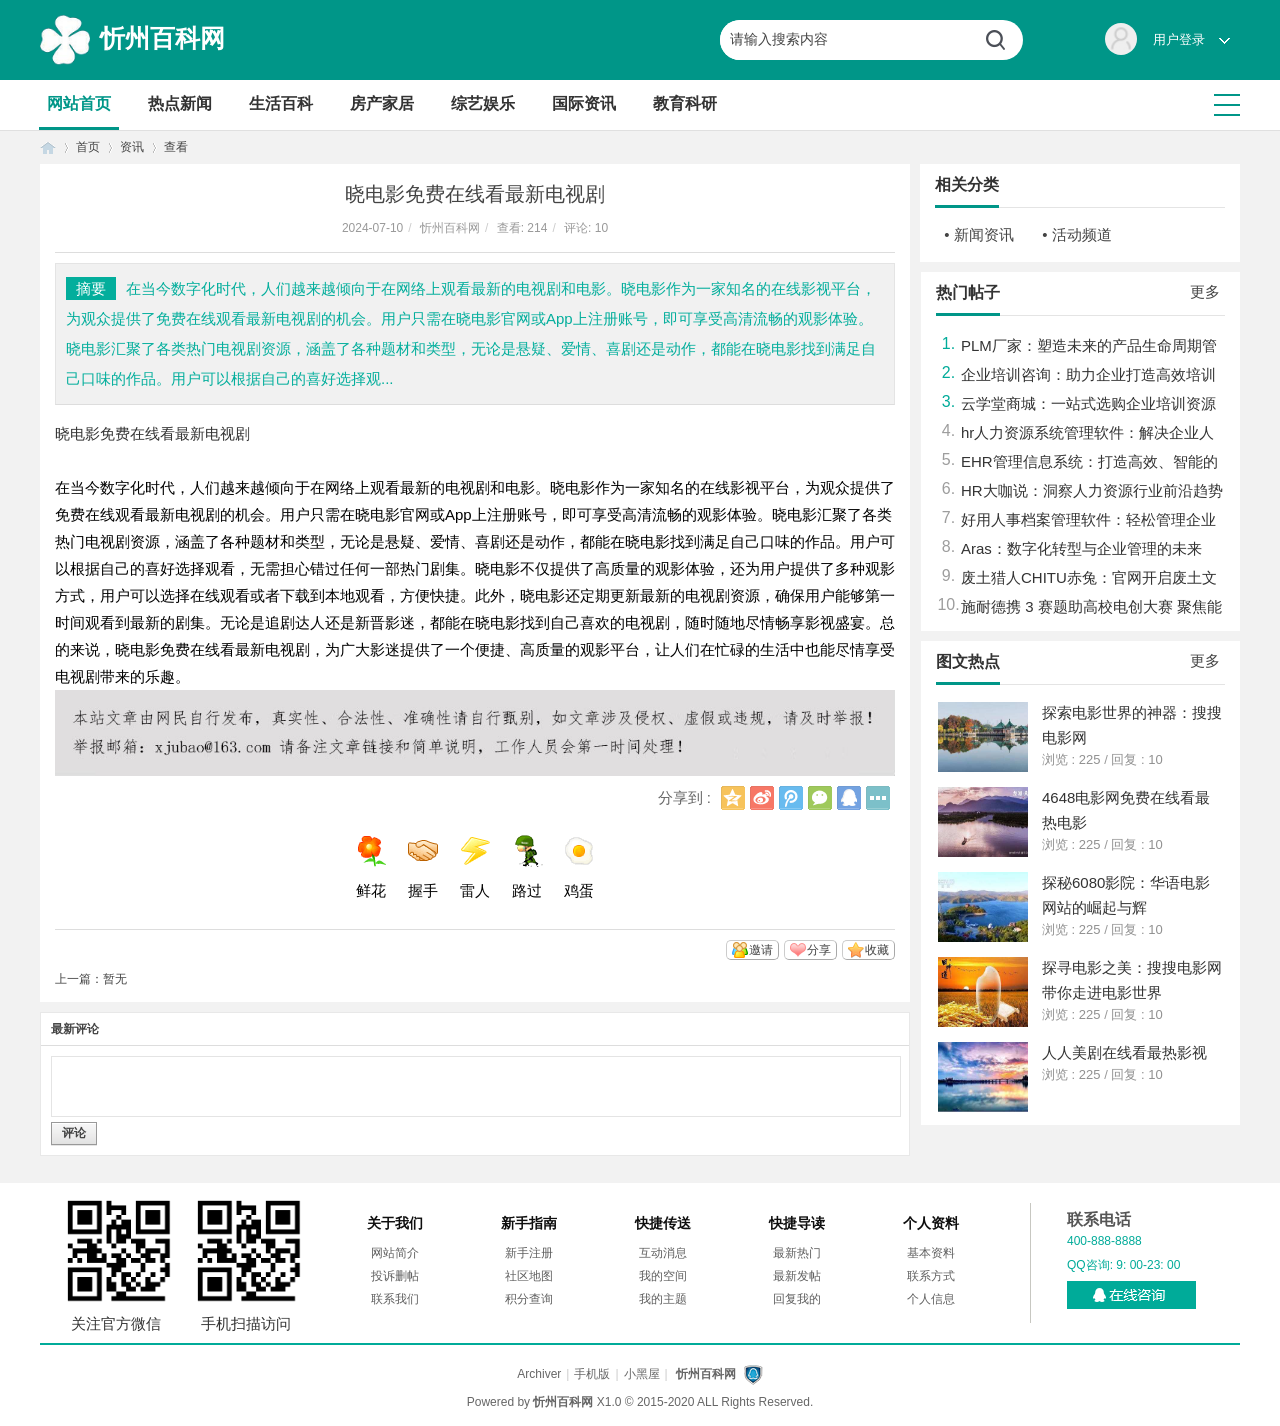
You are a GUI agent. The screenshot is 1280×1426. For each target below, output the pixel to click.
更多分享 (878, 798)
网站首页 (79, 103)
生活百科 (281, 103)
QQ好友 (849, 798)
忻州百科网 (162, 38)
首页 (48, 147)
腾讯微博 (791, 798)
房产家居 (382, 103)
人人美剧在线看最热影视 (1124, 1052)
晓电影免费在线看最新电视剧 (152, 433)
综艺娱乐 (483, 103)
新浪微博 (762, 798)
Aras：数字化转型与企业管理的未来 (1081, 548)
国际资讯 (584, 103)
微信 (820, 798)
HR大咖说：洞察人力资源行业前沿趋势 (1092, 490)
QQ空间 (733, 798)
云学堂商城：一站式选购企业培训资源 (1088, 403)
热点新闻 (180, 103)
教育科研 (685, 103)
